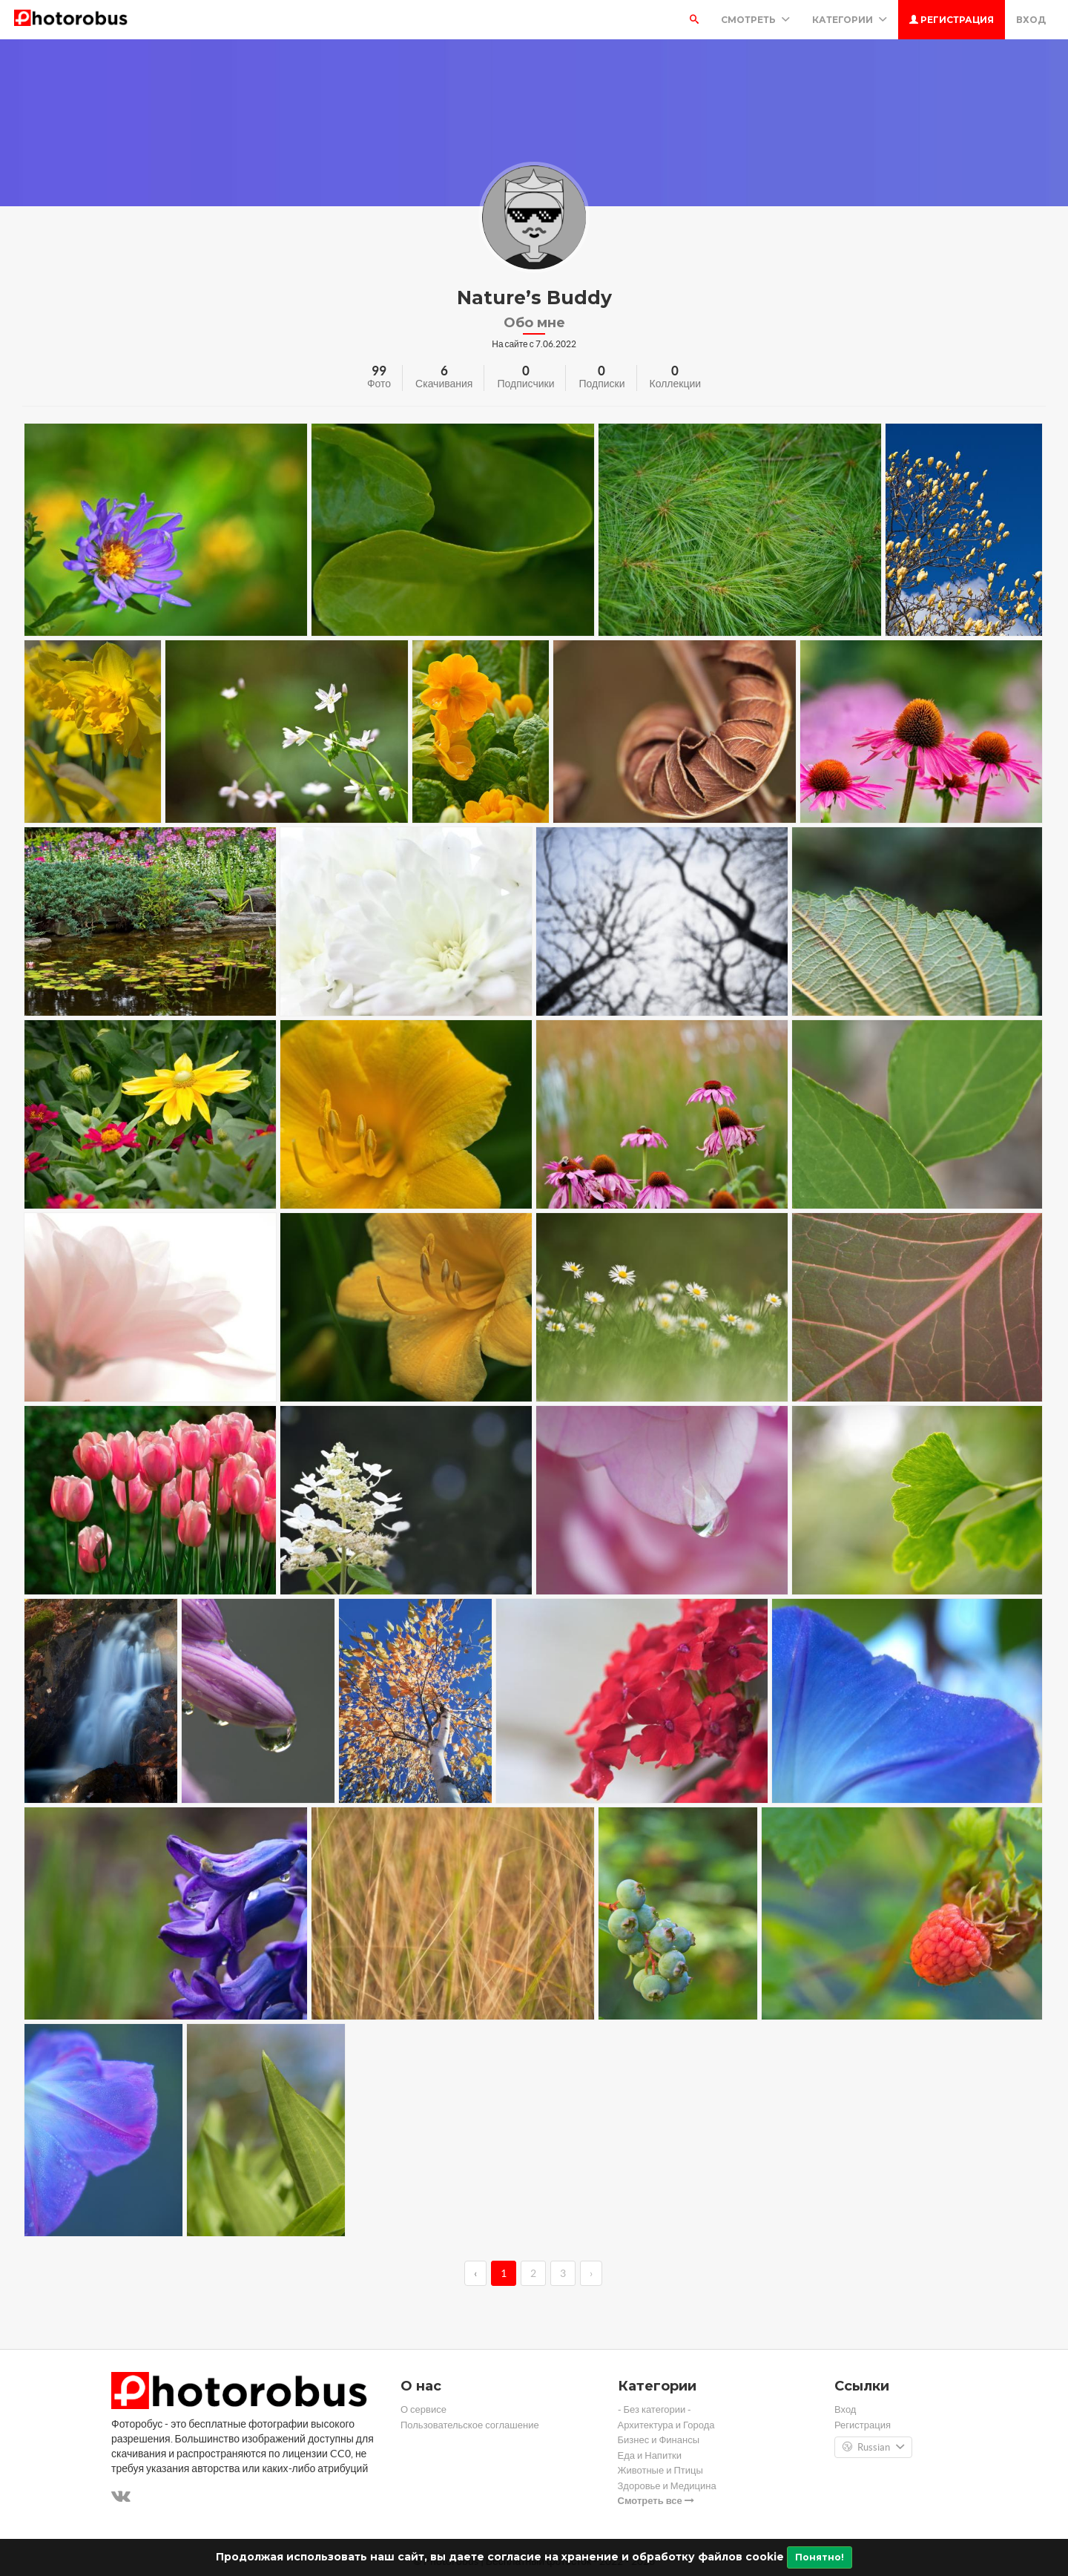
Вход (1031, 19)
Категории (849, 19)
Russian (873, 2448)
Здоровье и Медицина (667, 2485)
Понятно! (819, 2557)
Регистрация (951, 19)
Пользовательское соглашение (469, 2425)
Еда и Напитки (650, 2455)
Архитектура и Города (666, 2425)
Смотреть (755, 19)
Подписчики (525, 384)
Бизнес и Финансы (659, 2439)
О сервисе (423, 2409)
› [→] (591, 2273)
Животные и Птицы (660, 2470)
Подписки (601, 384)
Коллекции (676, 384)
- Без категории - (655, 2409)
